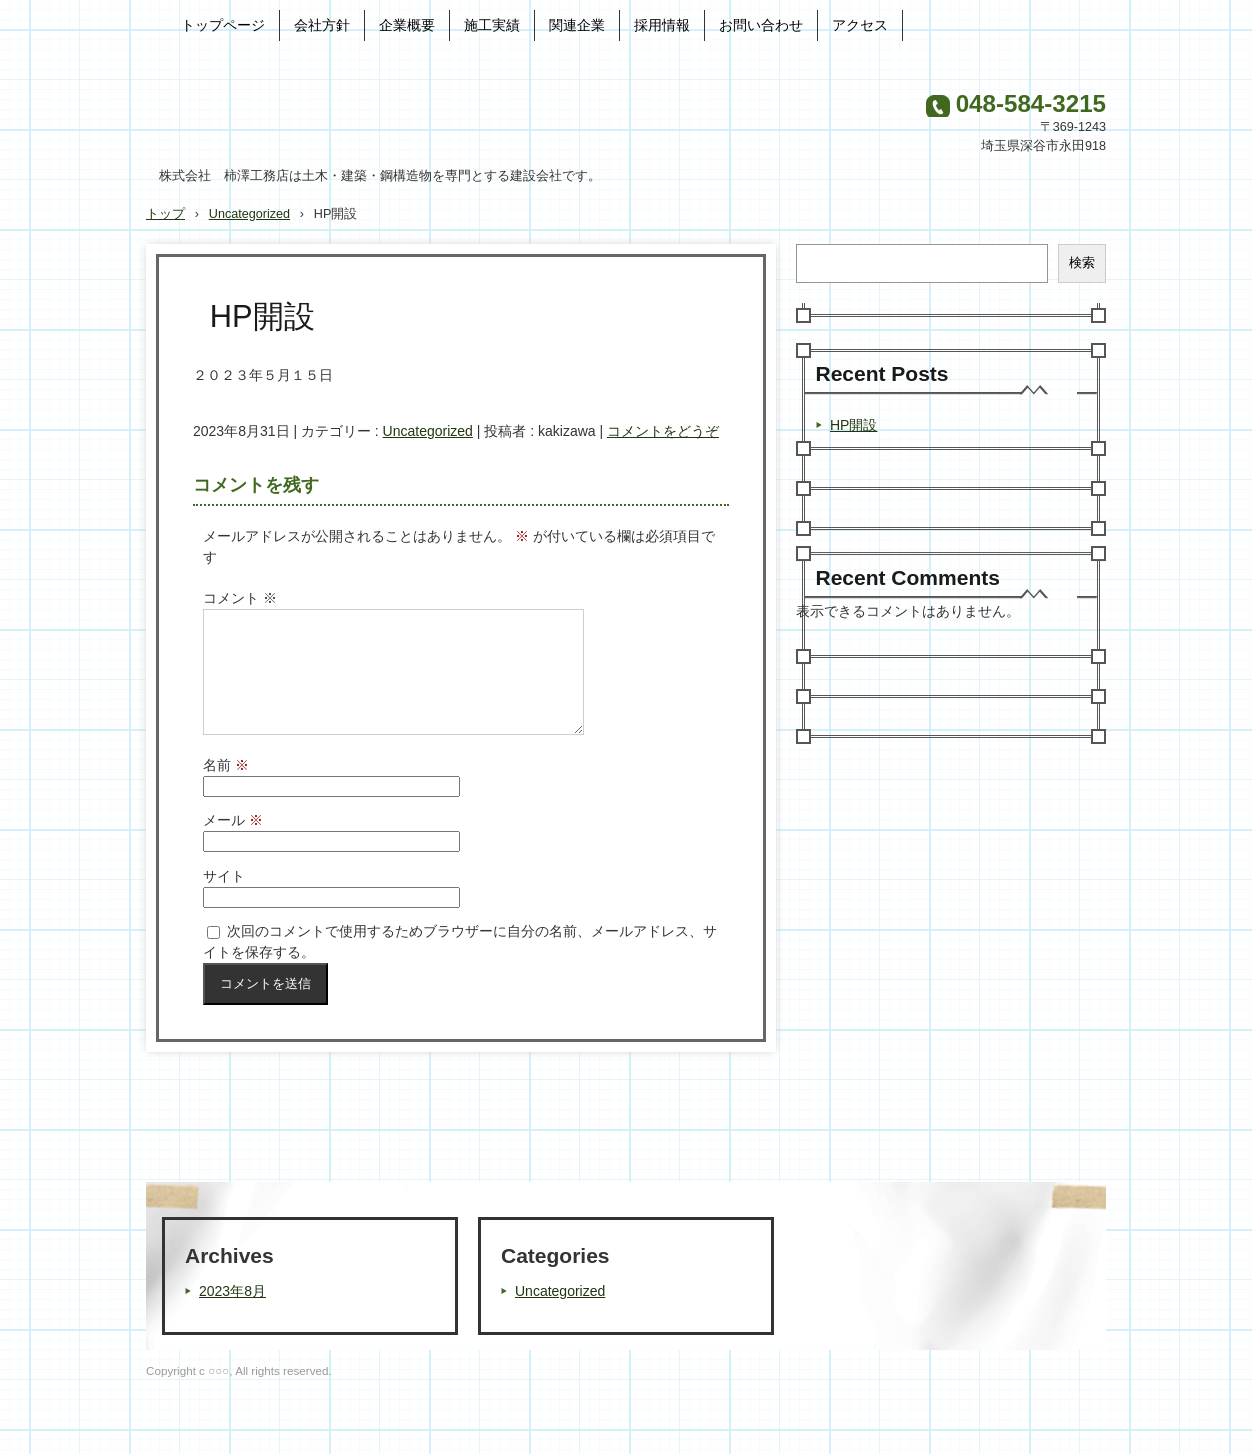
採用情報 (662, 25)
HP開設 (853, 425)
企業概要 (407, 25)
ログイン (1080, 1424)
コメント (240, 598)
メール (233, 844)
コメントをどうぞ (663, 431)
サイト (224, 900)
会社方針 (322, 25)
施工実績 (492, 25)
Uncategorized (428, 431)
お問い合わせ (761, 25)
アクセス (860, 25)
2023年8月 (232, 1315)
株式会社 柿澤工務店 (360, 113)
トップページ (223, 25)
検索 (1082, 262)
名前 (226, 789)
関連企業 (577, 25)
